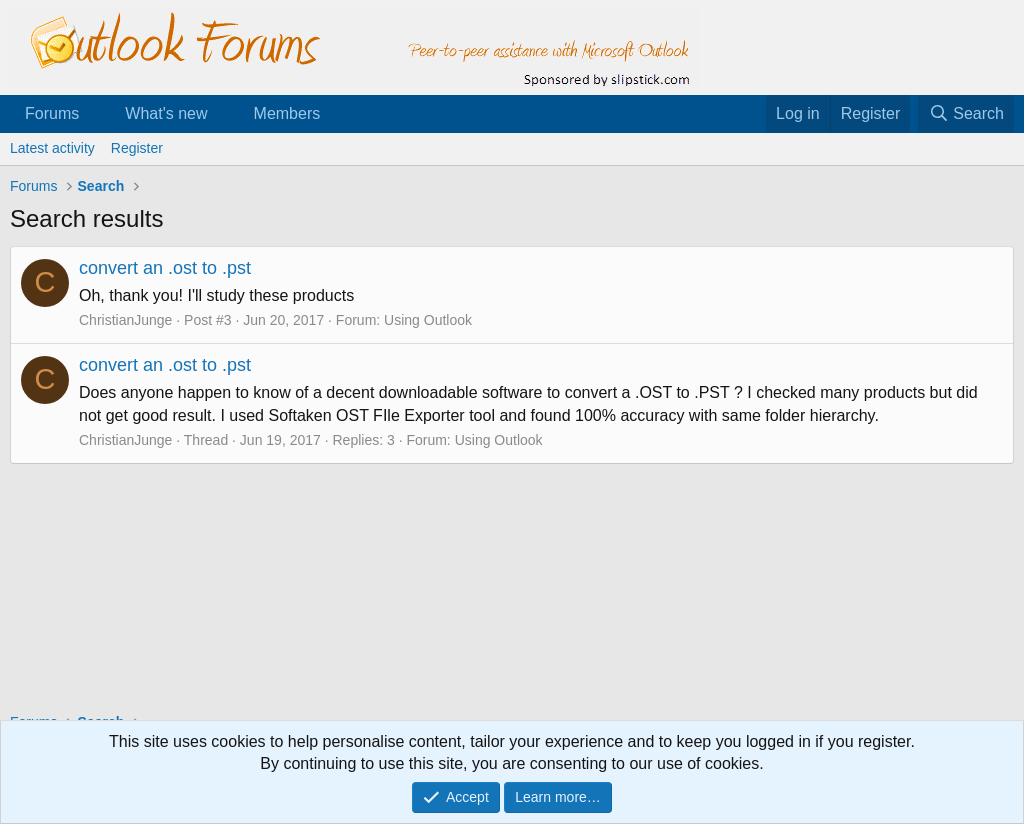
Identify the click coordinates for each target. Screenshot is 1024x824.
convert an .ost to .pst (165, 268)
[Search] (966, 114)
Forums (52, 113)
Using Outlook (428, 320)
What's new (166, 113)
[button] (95, 114)
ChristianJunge (125, 320)
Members (287, 113)
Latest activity (52, 148)
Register (137, 148)
